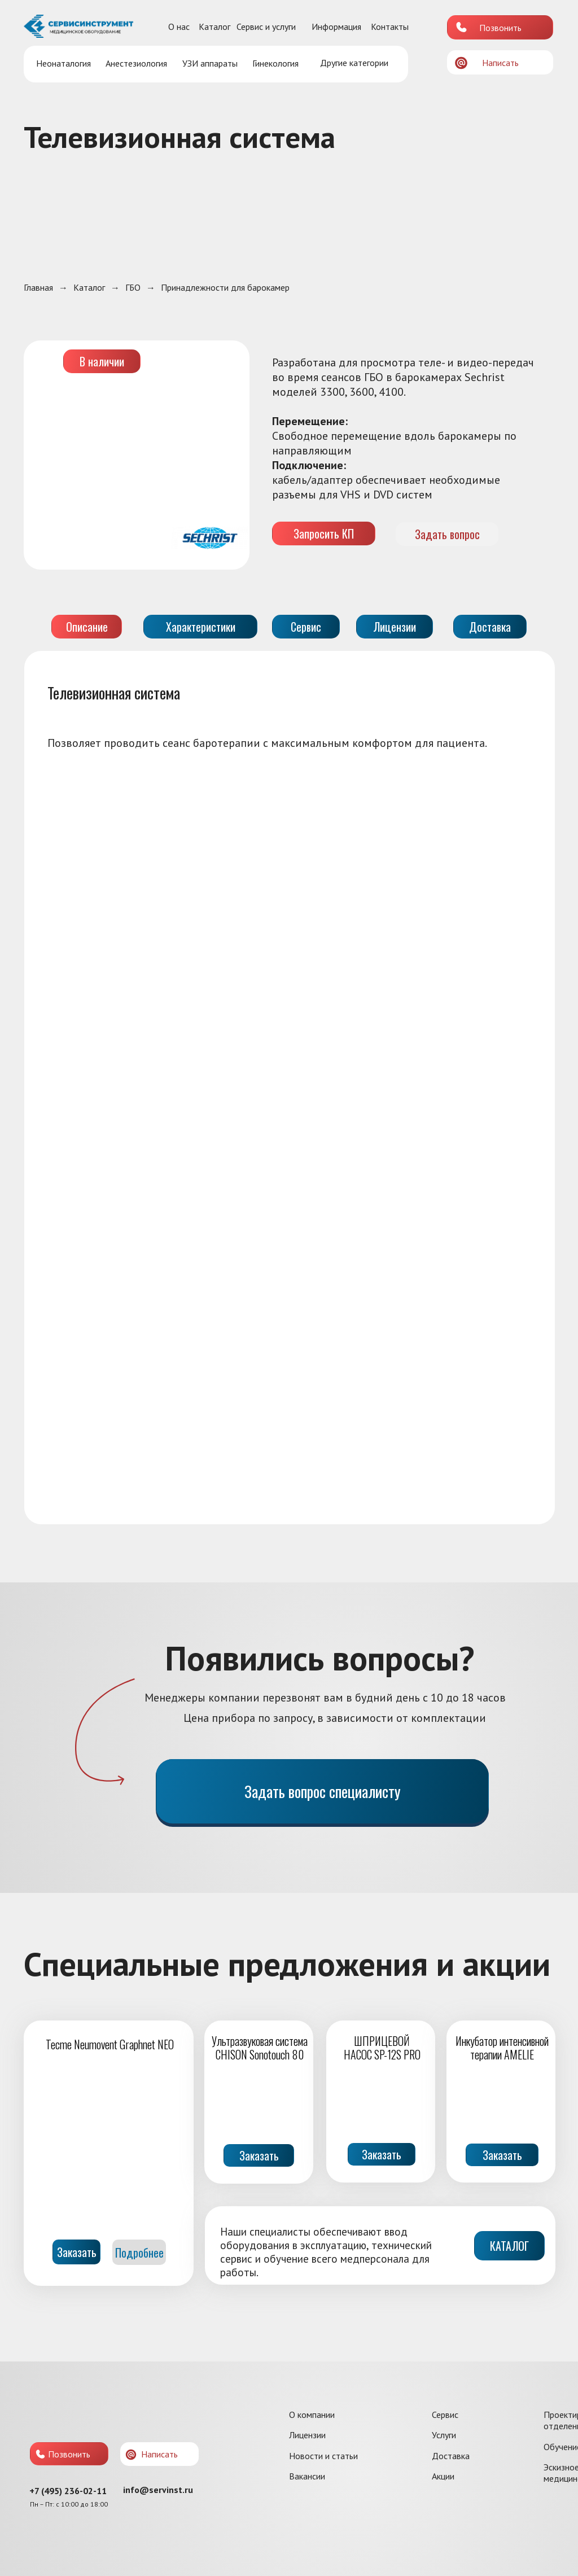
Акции (443, 2476)
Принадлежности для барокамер (225, 287)
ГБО (133, 287)
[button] (461, 63)
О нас (179, 26)
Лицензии (307, 2435)
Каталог (214, 26)
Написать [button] (500, 62)
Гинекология (275, 63)
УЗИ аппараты (210, 63)
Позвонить (500, 27)
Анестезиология (136, 63)
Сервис (445, 2414)
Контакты (390, 26)
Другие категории (354, 62)
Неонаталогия (63, 63)
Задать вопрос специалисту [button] (322, 1791)
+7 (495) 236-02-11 (68, 2490)
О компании (312, 2414)
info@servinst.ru (158, 2489)
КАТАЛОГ (509, 2245)
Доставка (451, 2455)
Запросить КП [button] (324, 533)
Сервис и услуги (266, 26)
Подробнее (139, 2252)
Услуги (444, 2435)
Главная (38, 287)
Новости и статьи (323, 2455)
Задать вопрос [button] (447, 534)
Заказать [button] (259, 2155)
